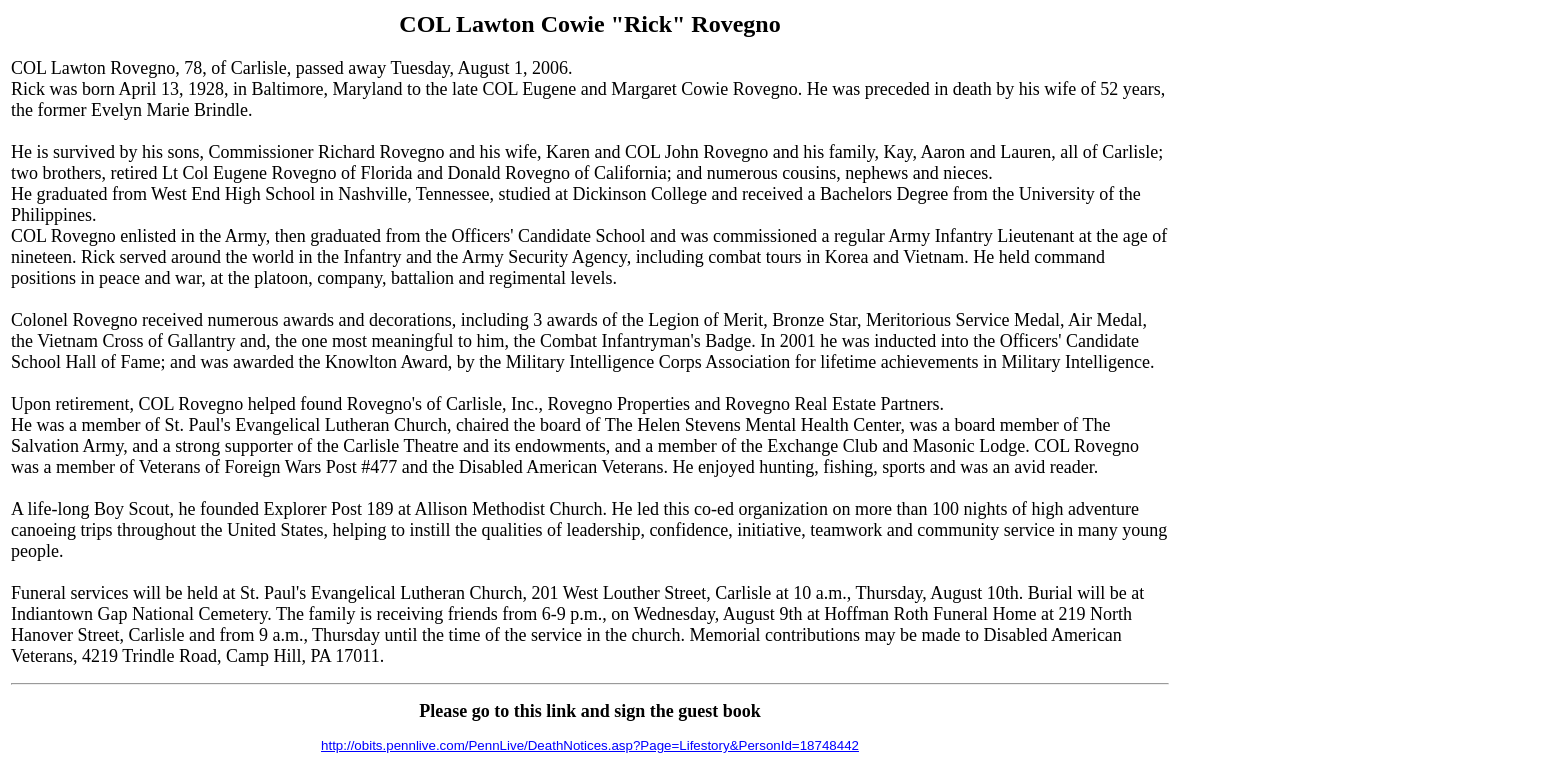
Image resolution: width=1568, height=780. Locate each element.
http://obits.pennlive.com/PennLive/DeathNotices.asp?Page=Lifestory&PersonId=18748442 (590, 745)
